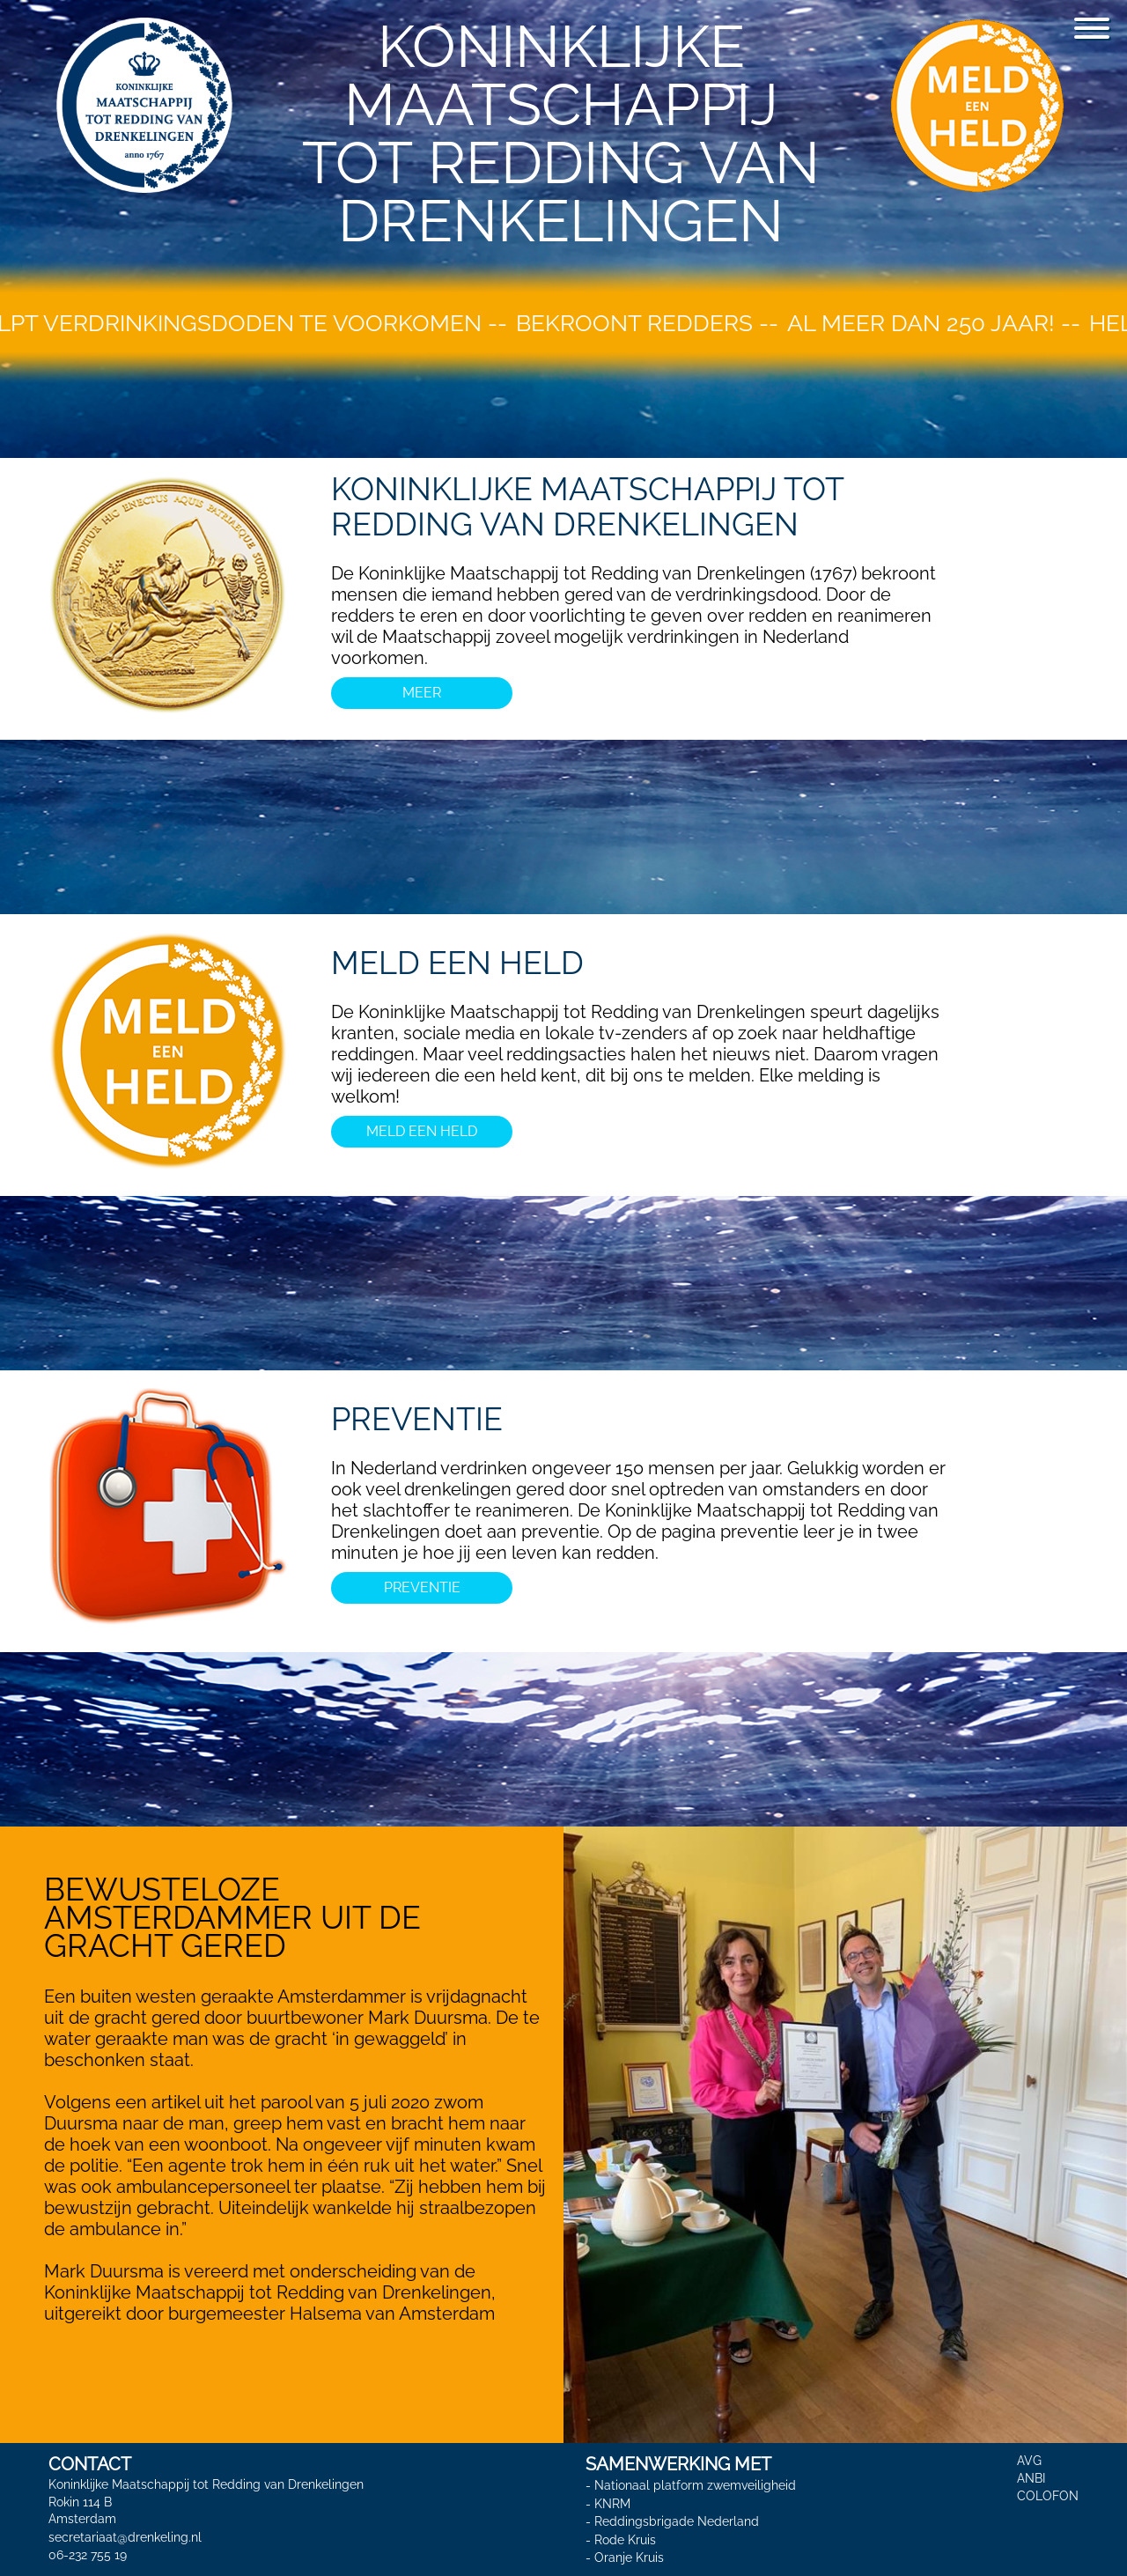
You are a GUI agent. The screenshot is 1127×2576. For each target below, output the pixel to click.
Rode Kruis (625, 2540)
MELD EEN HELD (457, 962)
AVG (1029, 2461)
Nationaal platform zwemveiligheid (695, 2485)
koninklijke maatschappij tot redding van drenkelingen (587, 506)
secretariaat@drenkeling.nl (125, 2537)
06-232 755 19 (87, 2555)
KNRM (612, 2504)
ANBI (1031, 2478)
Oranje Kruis (629, 2557)
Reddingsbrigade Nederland (676, 2521)
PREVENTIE (417, 1418)
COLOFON (1048, 2496)
